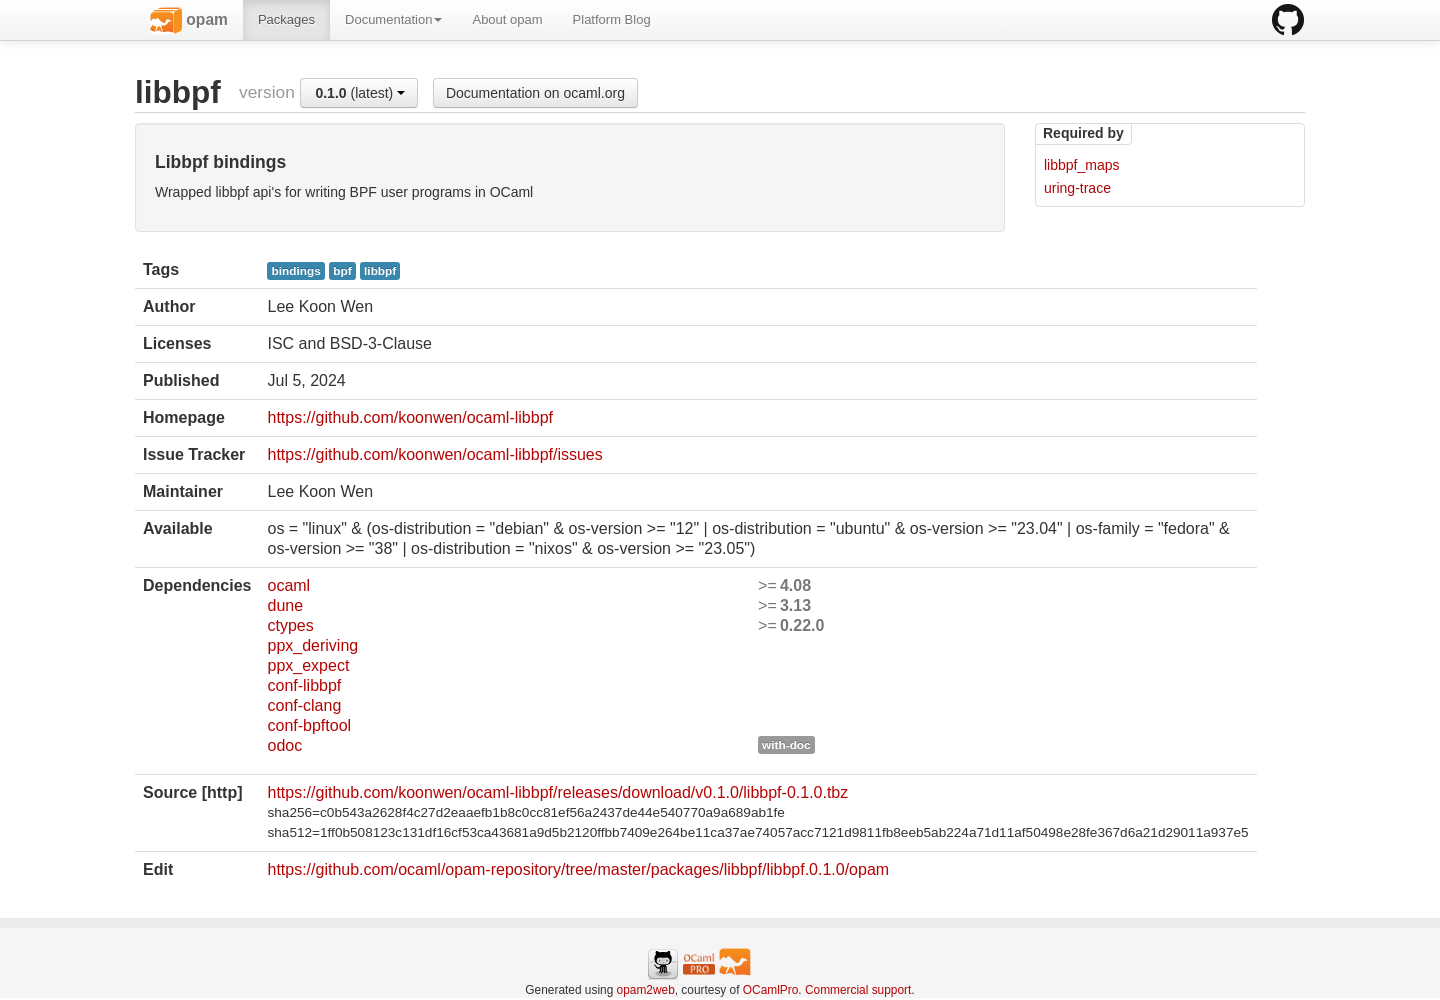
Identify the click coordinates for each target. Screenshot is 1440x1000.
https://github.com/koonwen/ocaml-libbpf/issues (434, 454)
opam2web (646, 990)
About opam (507, 19)
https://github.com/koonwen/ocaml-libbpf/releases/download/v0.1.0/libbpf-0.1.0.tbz (557, 792)
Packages (286, 19)
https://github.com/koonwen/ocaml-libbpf (409, 417)
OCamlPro (771, 990)
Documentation (393, 19)
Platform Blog (612, 19)
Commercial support (858, 990)
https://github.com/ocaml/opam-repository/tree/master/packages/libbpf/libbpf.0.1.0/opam (578, 869)
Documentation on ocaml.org (535, 93)
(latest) (360, 93)
